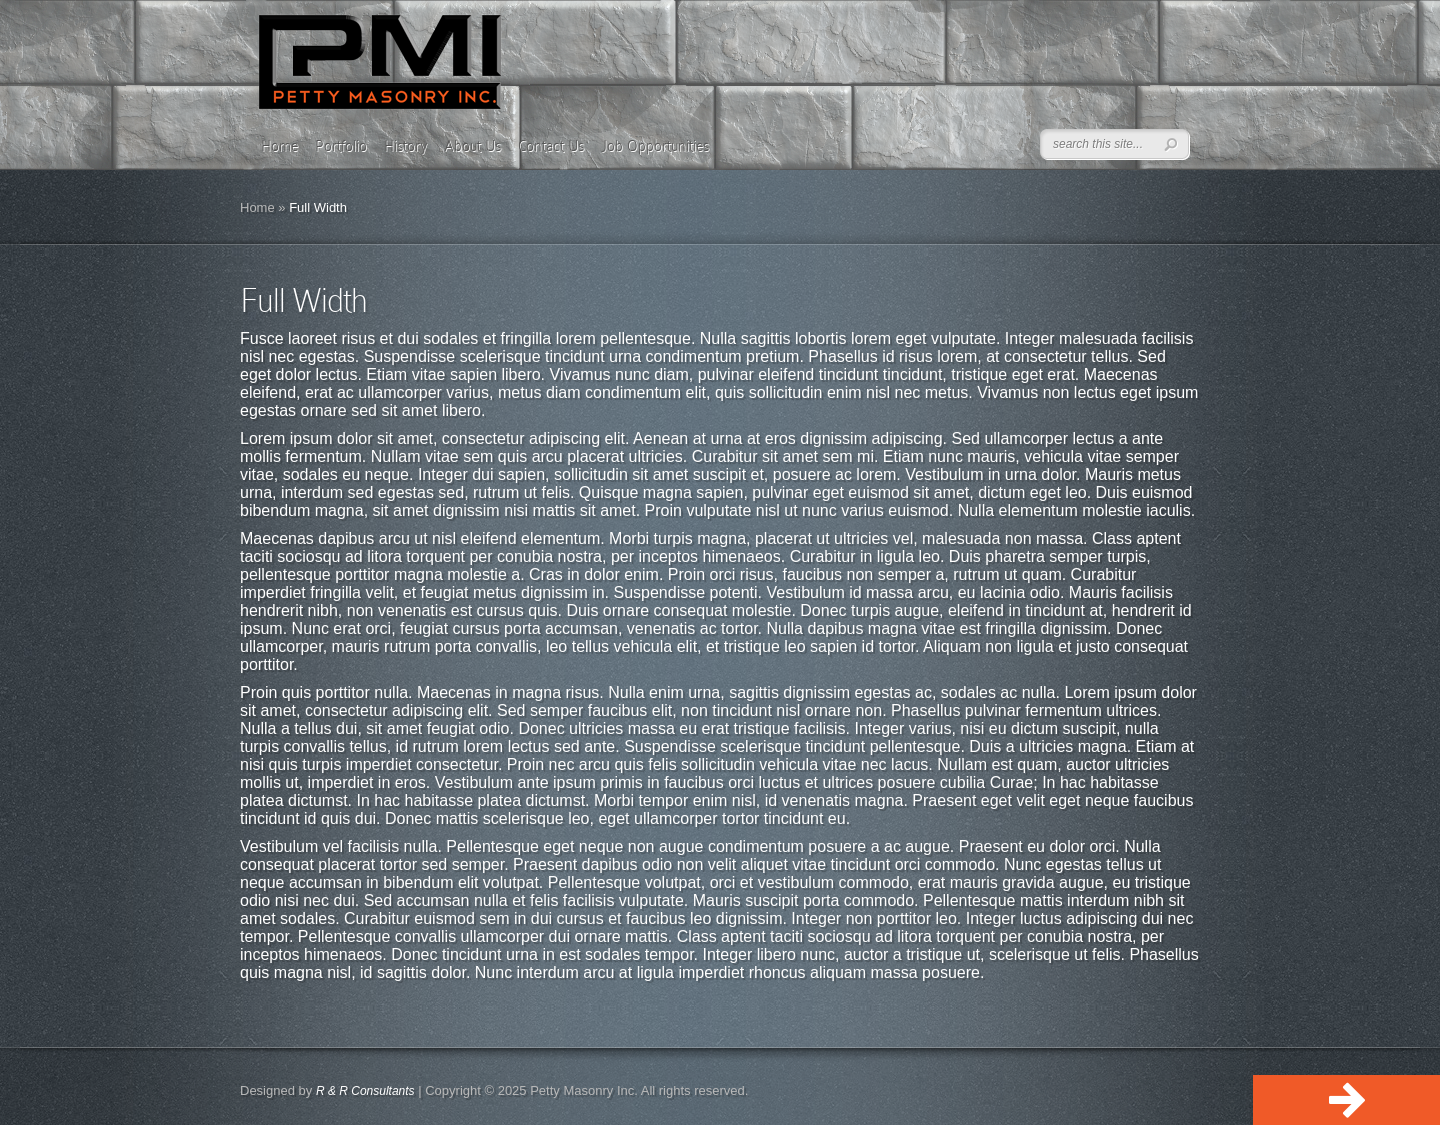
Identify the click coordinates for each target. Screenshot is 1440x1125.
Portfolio (341, 146)
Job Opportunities (655, 146)
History (405, 146)
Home (279, 146)
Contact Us (551, 146)
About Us (472, 146)
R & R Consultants (365, 1091)
